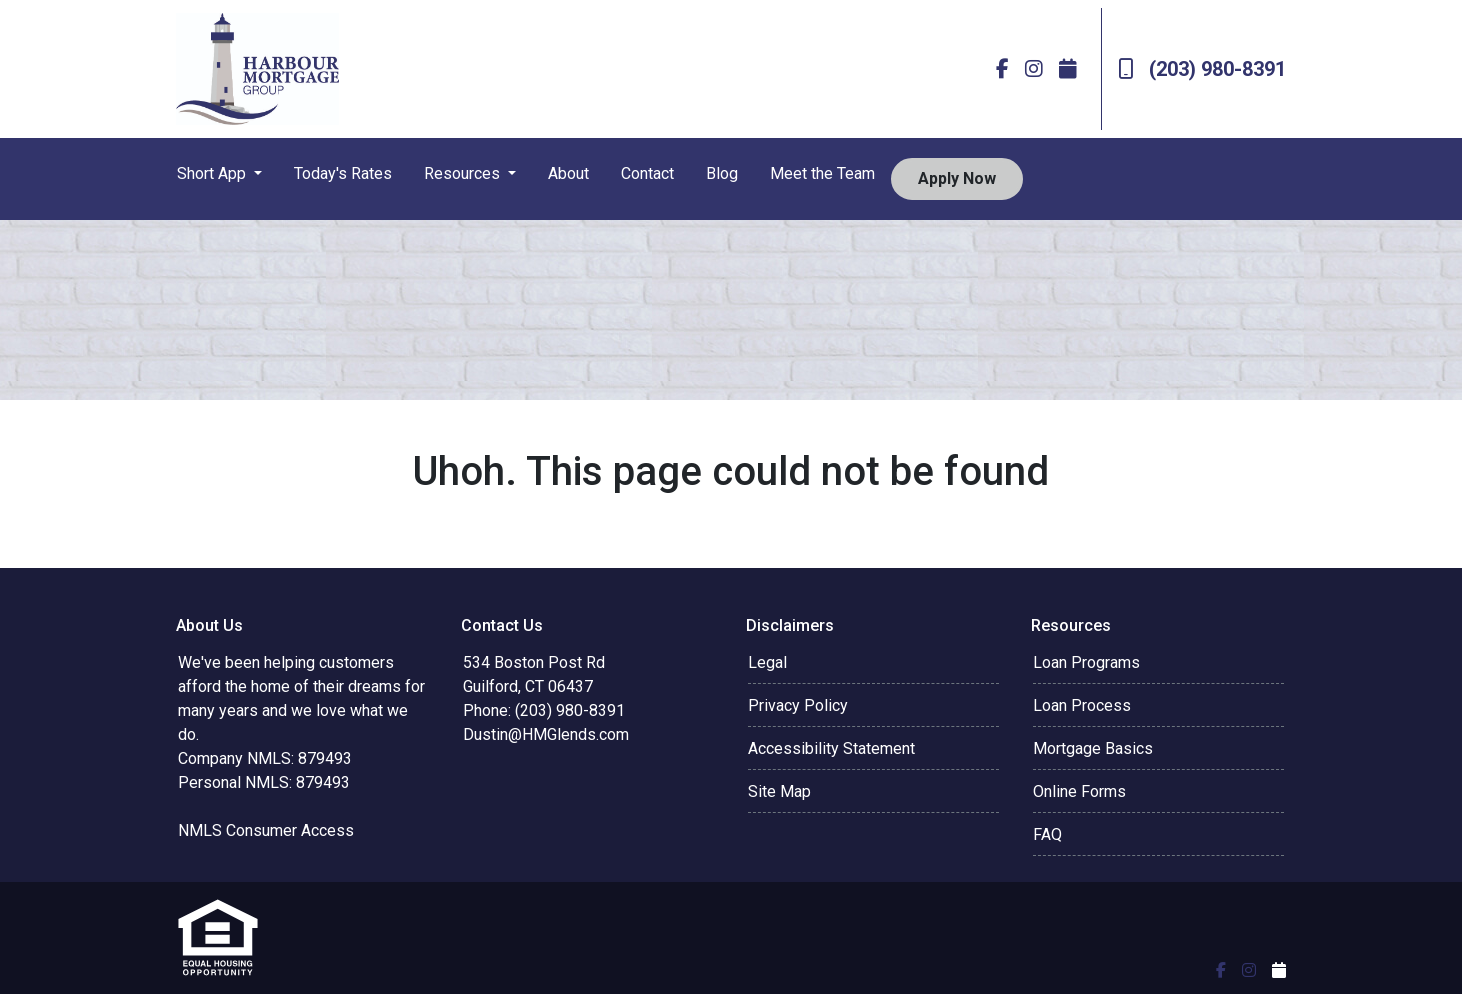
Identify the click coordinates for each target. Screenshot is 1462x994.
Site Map (779, 791)
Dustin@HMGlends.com (546, 734)
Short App (213, 173)
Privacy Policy (798, 705)
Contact (647, 173)
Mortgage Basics (1093, 748)
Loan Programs (1086, 662)
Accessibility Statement (831, 748)
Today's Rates (343, 173)
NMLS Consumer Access (266, 830)
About (568, 173)
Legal (767, 662)
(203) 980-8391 (1202, 69)
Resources (464, 173)
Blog (722, 173)
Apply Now (957, 178)
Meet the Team (822, 173)
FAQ (1047, 834)
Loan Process (1082, 705)
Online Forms (1079, 791)
